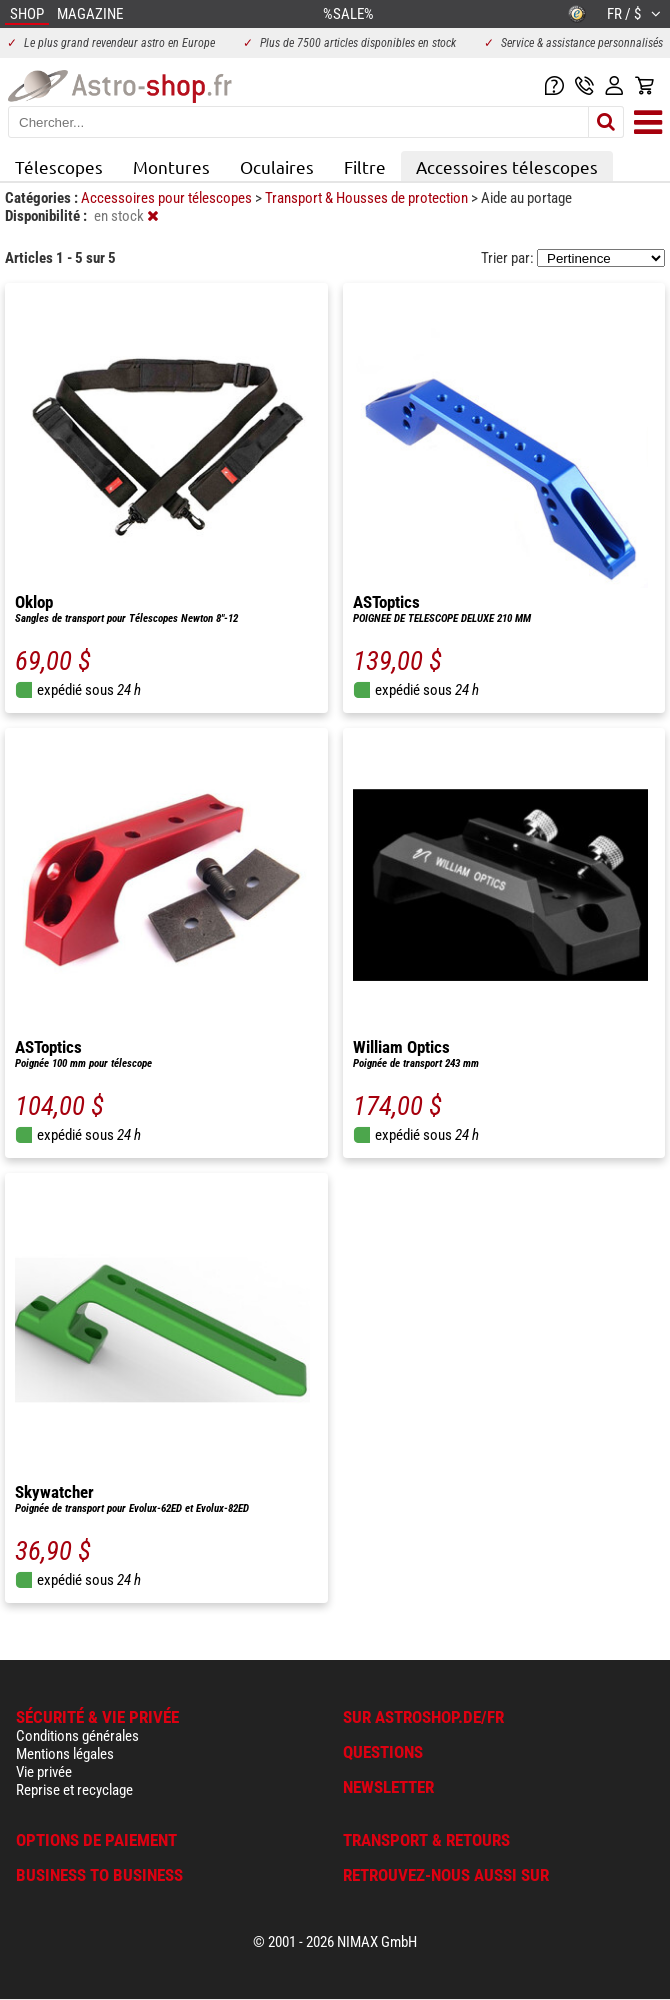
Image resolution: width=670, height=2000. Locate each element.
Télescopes (59, 166)
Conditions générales (77, 1736)
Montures (171, 166)
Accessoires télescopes (507, 166)
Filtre (365, 166)
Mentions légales (65, 1754)
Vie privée (44, 1772)
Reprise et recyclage (74, 1790)
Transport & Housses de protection (368, 198)
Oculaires (277, 166)
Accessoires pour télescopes (168, 198)
